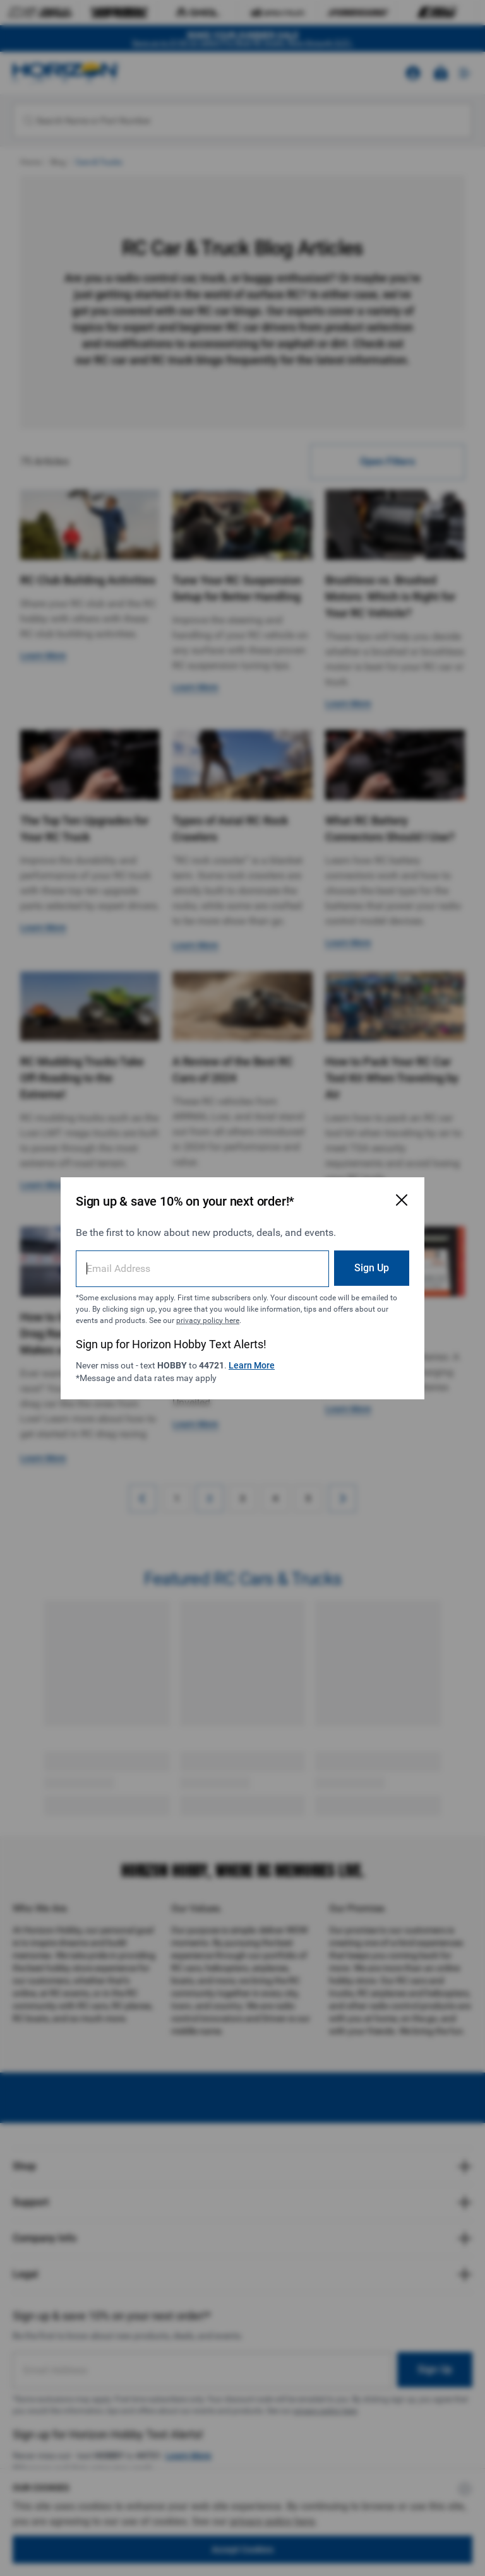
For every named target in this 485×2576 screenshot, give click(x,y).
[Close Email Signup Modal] (401, 1200)
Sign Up (371, 1268)
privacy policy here (207, 1320)
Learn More (252, 1365)
